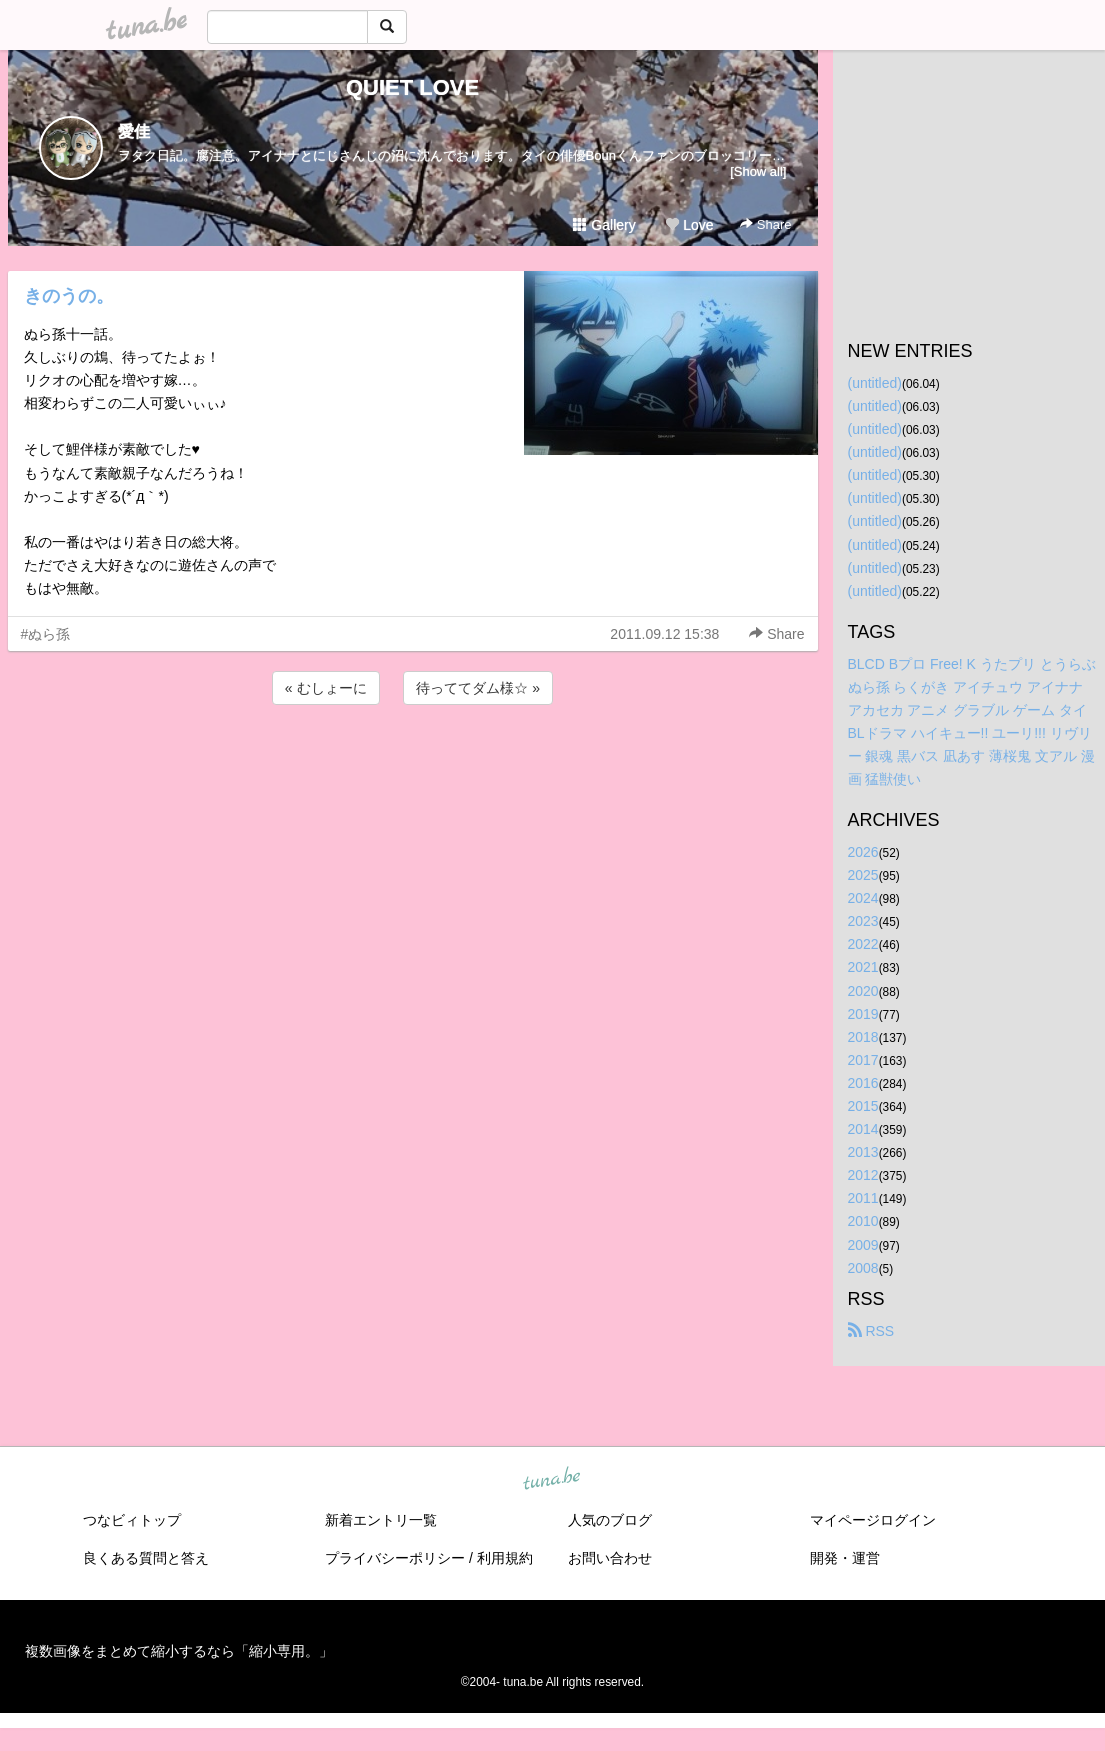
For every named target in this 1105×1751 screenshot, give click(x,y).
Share (765, 224)
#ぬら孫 (46, 634)
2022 (863, 944)
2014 (863, 1129)
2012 (863, 1175)
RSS (871, 1331)
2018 (863, 1037)
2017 (863, 1060)
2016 (863, 1083)
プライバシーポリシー (395, 1558)
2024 (863, 898)
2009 (863, 1245)
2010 (863, 1221)
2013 (863, 1152)
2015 (863, 1106)
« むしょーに (326, 688)
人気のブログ (610, 1520)
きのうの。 (69, 296)
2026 (863, 852)
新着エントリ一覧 (381, 1520)
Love (689, 225)
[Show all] (758, 171)
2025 (863, 875)
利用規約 (505, 1558)
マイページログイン (873, 1520)
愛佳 (134, 131)
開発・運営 (845, 1558)
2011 (863, 1198)
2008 (863, 1268)
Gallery (604, 225)
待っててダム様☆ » (478, 688)
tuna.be (552, 1479)
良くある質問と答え (146, 1558)
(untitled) (875, 383)
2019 (863, 1014)
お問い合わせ (610, 1558)
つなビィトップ (132, 1520)
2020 (863, 991)
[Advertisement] (413, 763)
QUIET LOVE (412, 87)
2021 (863, 967)
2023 (863, 921)
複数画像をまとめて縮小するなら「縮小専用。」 (179, 1651)
